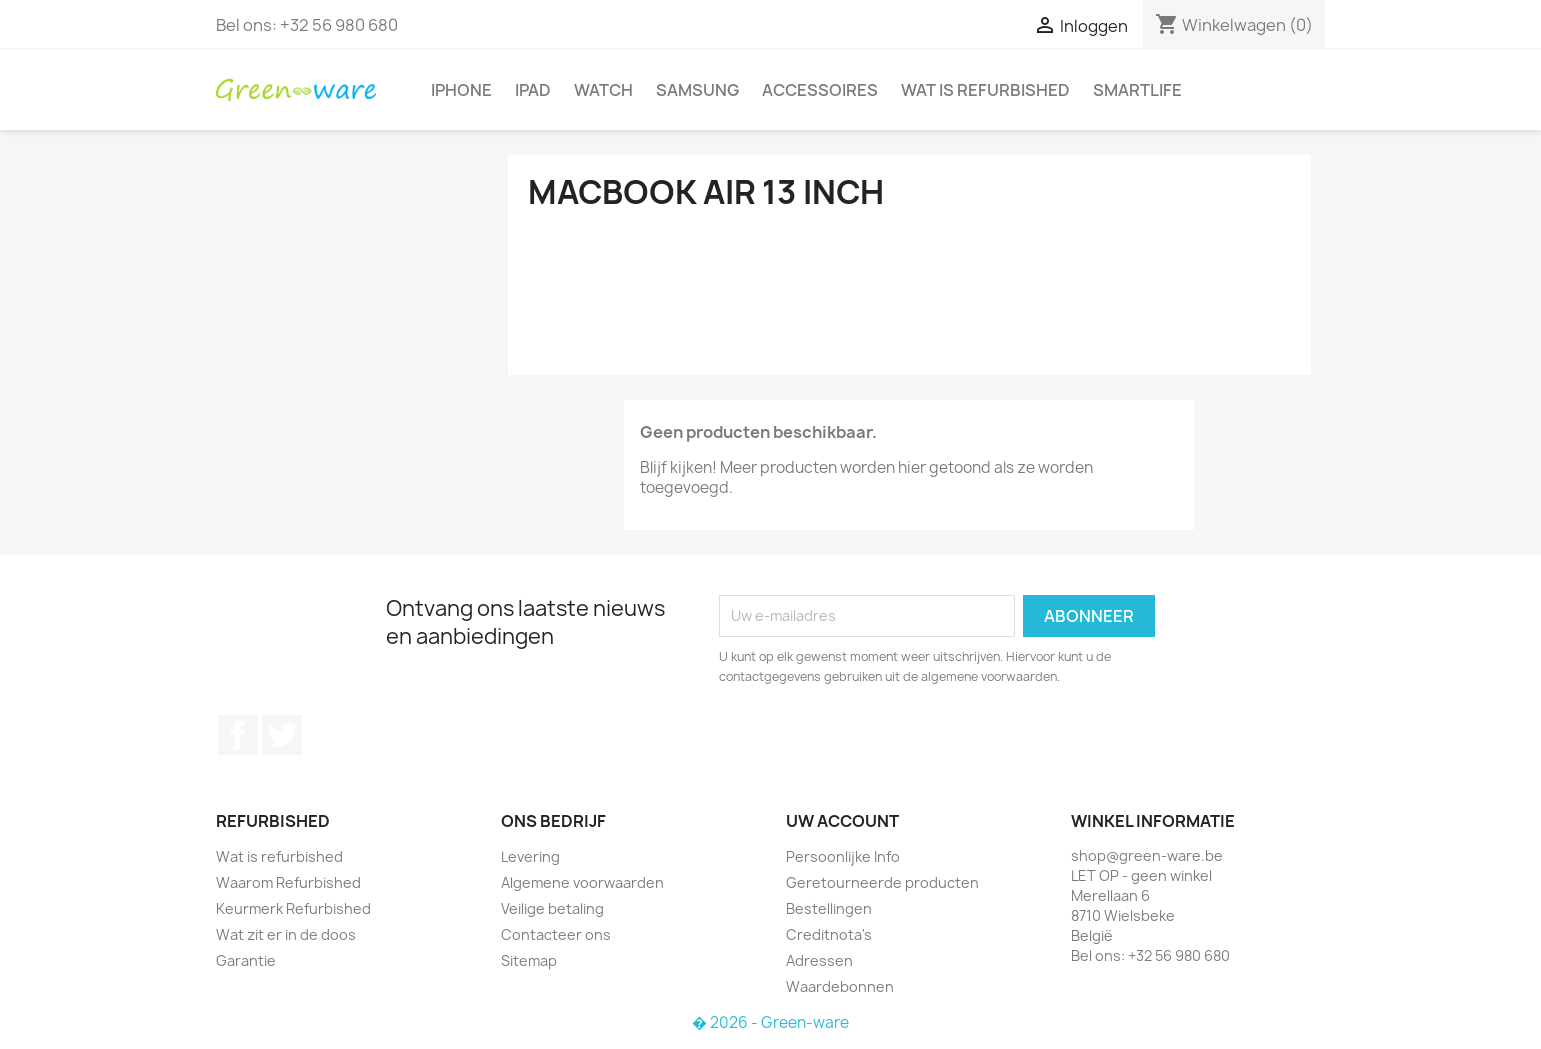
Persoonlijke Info (843, 856)
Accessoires (820, 90)
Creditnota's (829, 934)
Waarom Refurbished (288, 882)
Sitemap (529, 960)
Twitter (282, 735)
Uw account (842, 821)
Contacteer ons (556, 934)
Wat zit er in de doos (286, 934)
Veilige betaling (552, 908)
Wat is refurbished (985, 90)
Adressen (819, 960)
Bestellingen (829, 908)
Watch (603, 90)
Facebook (238, 735)
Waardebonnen (840, 986)
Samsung (697, 90)
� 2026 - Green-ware (770, 1022)
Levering (530, 856)
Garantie (246, 960)
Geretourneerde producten (882, 882)
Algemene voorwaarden (582, 882)
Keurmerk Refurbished (293, 908)
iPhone (461, 90)
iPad (533, 90)
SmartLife (1137, 90)
